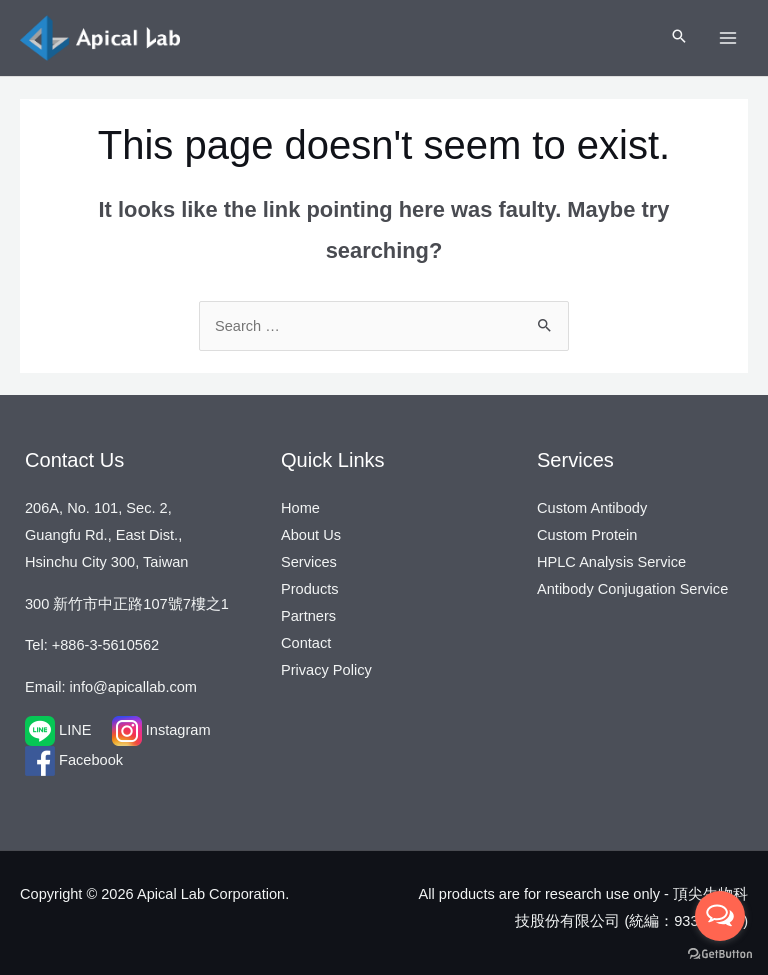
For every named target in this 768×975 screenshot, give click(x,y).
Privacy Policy (326, 670)
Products (310, 589)
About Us (311, 535)
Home (300, 508)
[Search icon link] (679, 38)
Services (309, 562)
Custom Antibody (592, 508)
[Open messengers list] (720, 916)
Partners (308, 616)
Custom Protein (587, 535)
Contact (306, 643)
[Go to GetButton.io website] (720, 954)
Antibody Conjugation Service (632, 589)
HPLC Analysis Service (611, 562)
